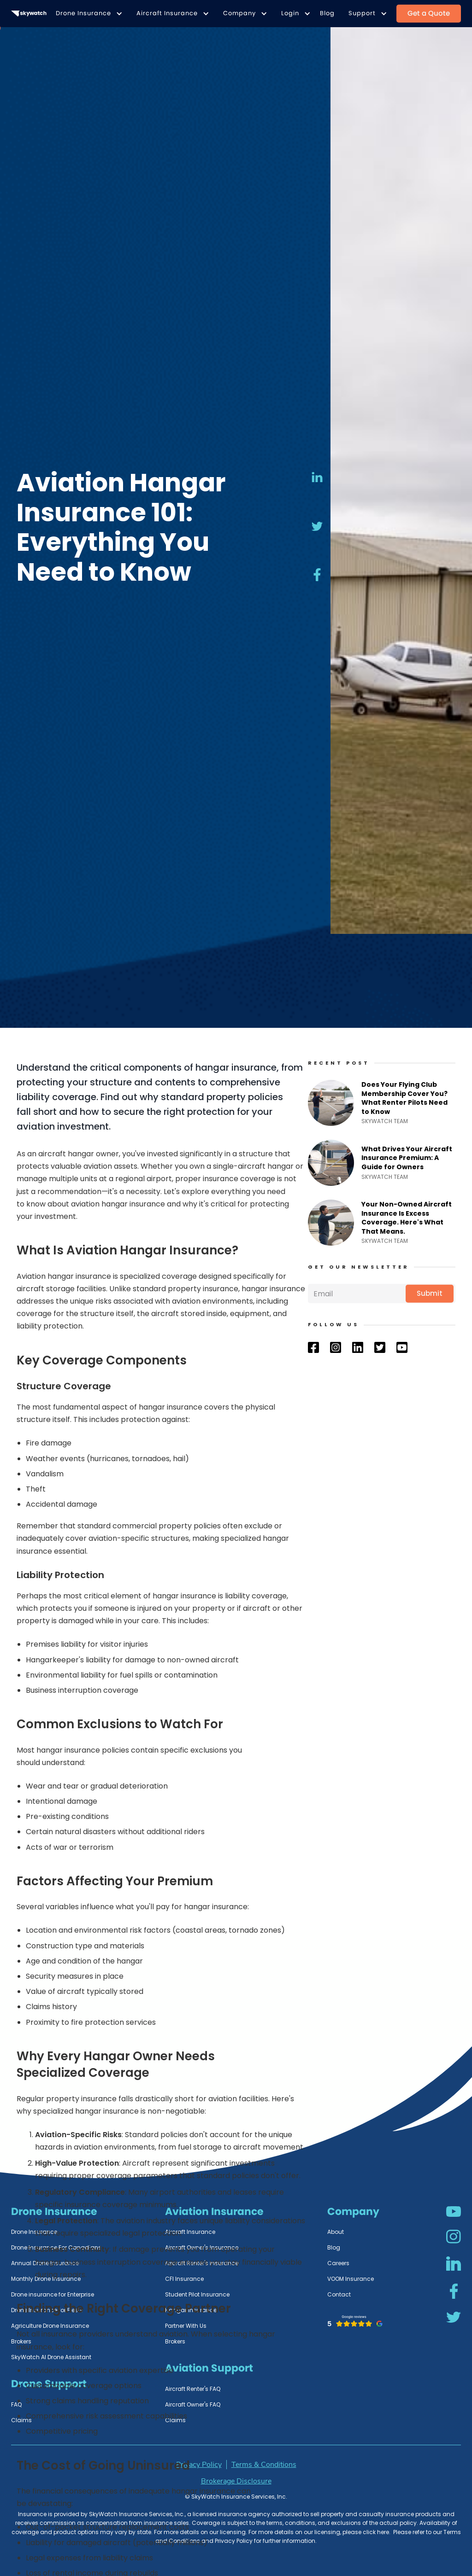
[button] (87, 13)
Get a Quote (428, 13)
